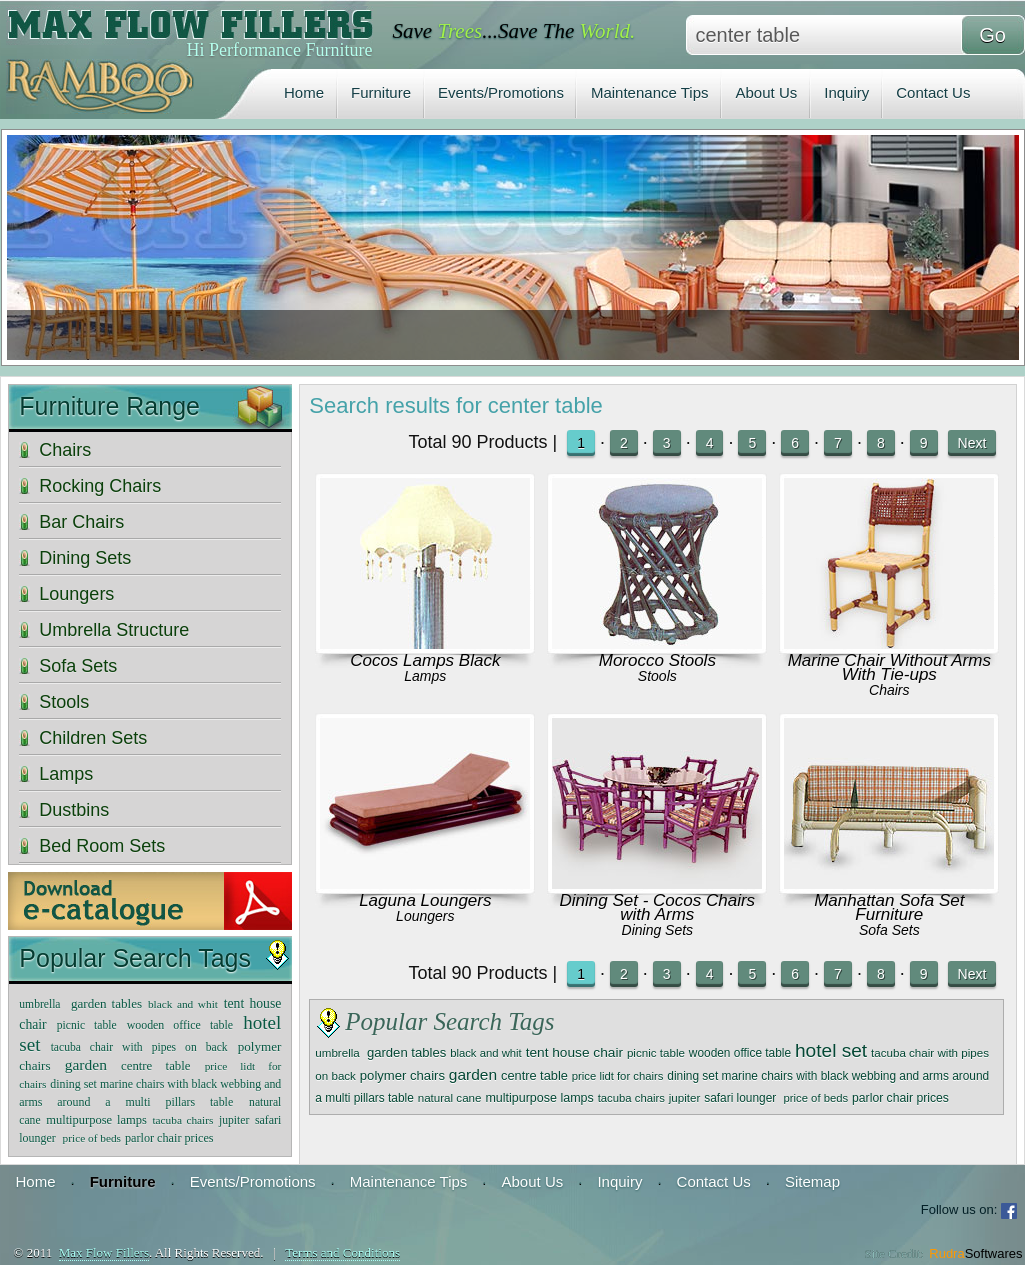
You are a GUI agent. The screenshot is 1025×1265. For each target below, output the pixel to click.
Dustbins (74, 810)
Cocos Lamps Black (425, 660)
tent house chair (574, 1052)
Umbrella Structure (114, 630)
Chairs (889, 690)
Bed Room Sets (102, 846)
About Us (767, 92)
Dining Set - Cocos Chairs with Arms (658, 907)
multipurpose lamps (539, 1098)
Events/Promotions (501, 92)
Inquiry (846, 92)
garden (473, 1074)
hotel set (831, 1050)
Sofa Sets (889, 930)
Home (304, 92)
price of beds (815, 1098)
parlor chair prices (900, 1098)
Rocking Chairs (100, 486)
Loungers (425, 916)
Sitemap (812, 1181)
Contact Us (933, 92)
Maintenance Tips (650, 92)
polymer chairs (402, 1075)
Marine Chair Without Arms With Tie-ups (889, 667)
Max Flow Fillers (104, 1252)
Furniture (381, 92)
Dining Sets (658, 930)
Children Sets (93, 738)
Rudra (975, 1253)
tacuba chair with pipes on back (139, 1047)
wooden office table (740, 1053)
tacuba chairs (631, 1098)
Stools (657, 676)
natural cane (450, 1097)
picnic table (656, 1052)
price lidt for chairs (618, 1076)
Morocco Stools (657, 660)
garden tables (406, 1052)
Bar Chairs (81, 522)
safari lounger (741, 1098)
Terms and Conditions (342, 1252)
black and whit (486, 1053)
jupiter (685, 1097)
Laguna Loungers (425, 900)
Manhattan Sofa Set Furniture (889, 907)
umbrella (339, 1052)
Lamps (425, 676)
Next (972, 443)
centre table (534, 1075)
